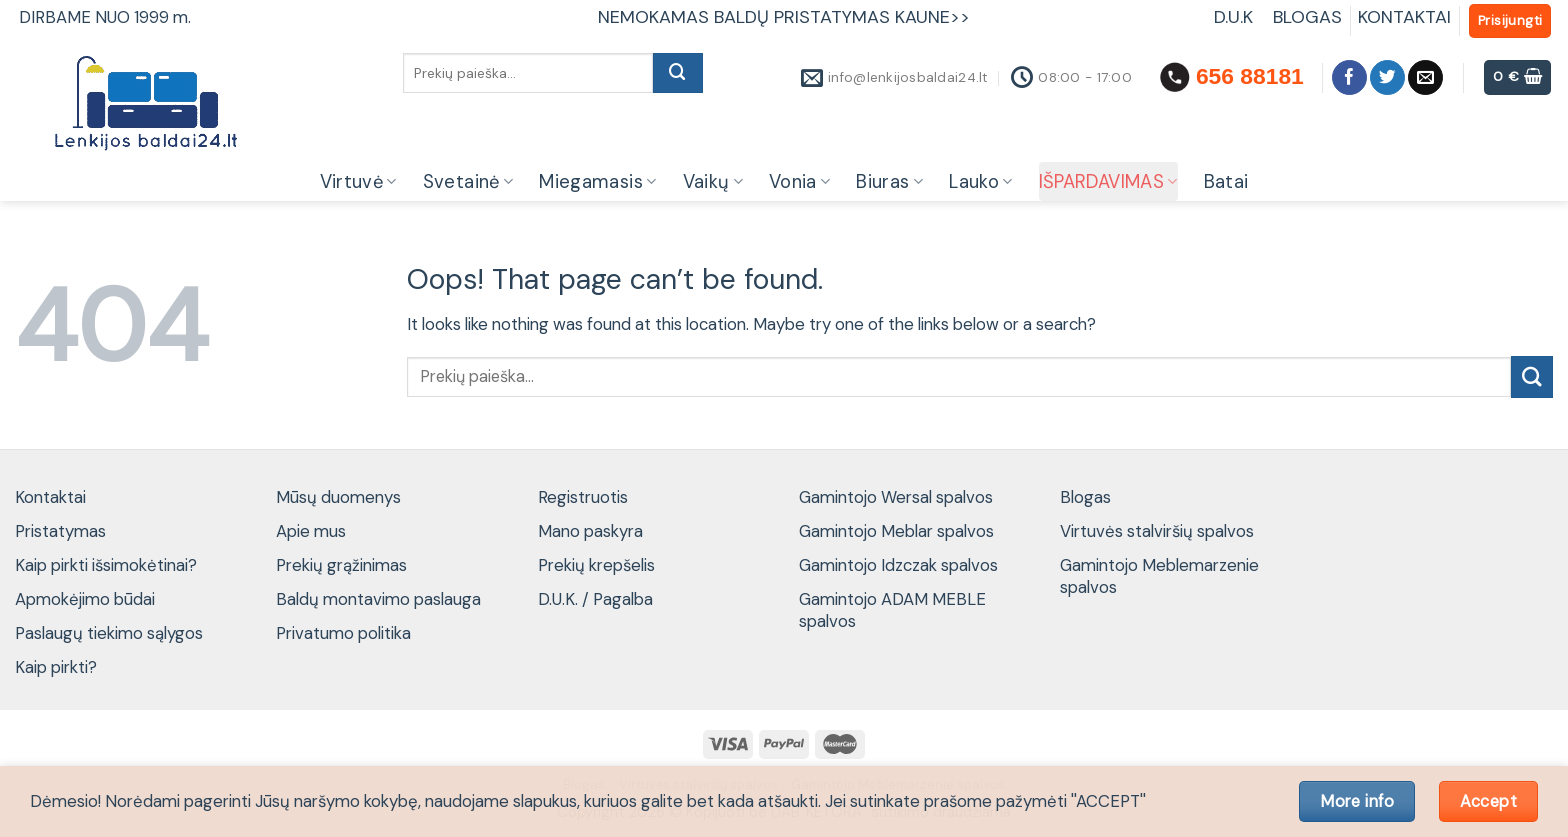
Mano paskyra (590, 531)
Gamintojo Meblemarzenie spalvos (1159, 576)
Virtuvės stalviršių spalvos (1157, 531)
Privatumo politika (343, 633)
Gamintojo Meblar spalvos (896, 531)
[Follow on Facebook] (1349, 77)
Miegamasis (597, 182)
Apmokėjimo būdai (85, 599)
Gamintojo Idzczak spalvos (898, 565)
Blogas (1085, 497)
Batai (1226, 182)
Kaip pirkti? (56, 667)
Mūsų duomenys (338, 497)
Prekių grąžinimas (341, 565)
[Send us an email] (1425, 77)
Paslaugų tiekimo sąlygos (109, 633)
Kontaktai (50, 497)
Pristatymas (60, 531)
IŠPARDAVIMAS (1108, 182)
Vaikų (713, 182)
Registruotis (583, 497)
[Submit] (678, 73)
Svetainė (468, 182)
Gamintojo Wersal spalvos (896, 497)
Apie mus (311, 531)
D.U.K (1236, 17)
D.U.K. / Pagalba (595, 599)
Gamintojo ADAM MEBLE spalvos (892, 610)
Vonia (799, 182)
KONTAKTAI (1404, 17)
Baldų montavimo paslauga (378, 599)
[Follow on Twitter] (1387, 77)
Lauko (980, 182)
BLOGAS (1307, 17)
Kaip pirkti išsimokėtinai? (106, 565)
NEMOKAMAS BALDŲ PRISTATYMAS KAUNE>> (784, 17)
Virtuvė (358, 182)
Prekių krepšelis (596, 565)
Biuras (889, 182)
